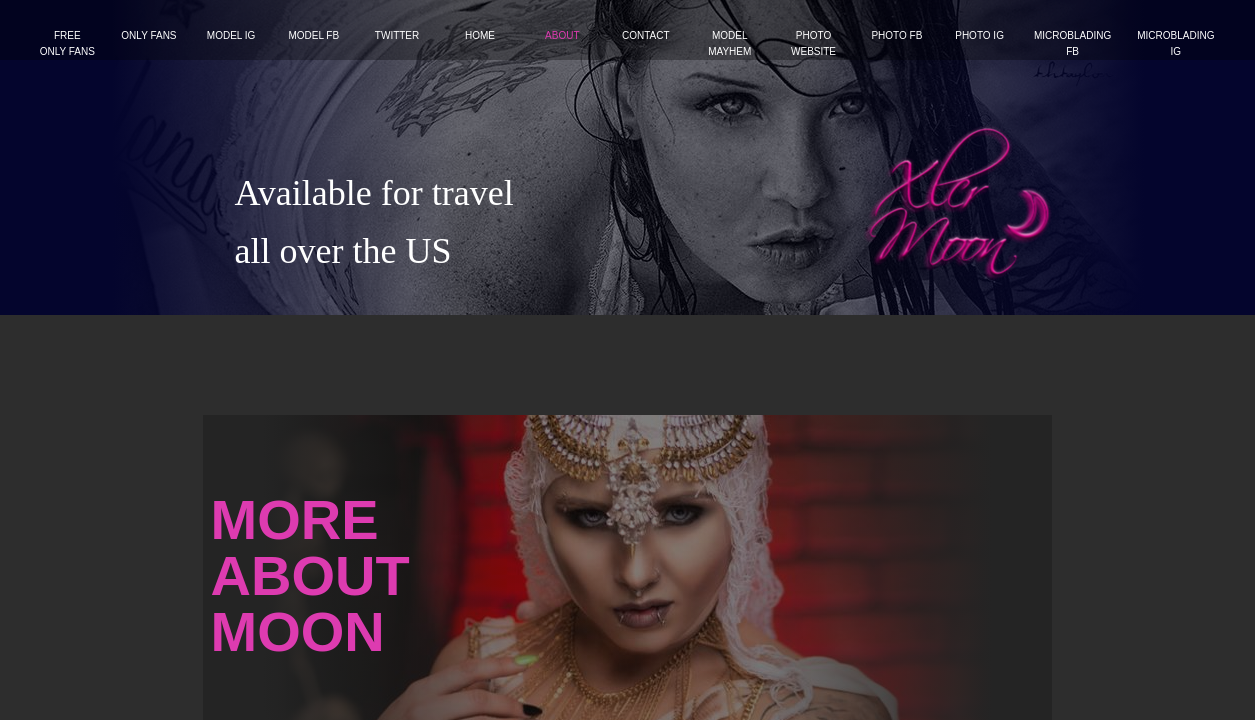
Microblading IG (1175, 43)
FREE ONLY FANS (67, 43)
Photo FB (896, 35)
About (562, 35)
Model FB (313, 35)
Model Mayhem (729, 43)
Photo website (813, 43)
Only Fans (148, 35)
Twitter (397, 35)
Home (480, 35)
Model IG (231, 35)
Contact (646, 35)
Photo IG (979, 35)
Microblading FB (1072, 43)
